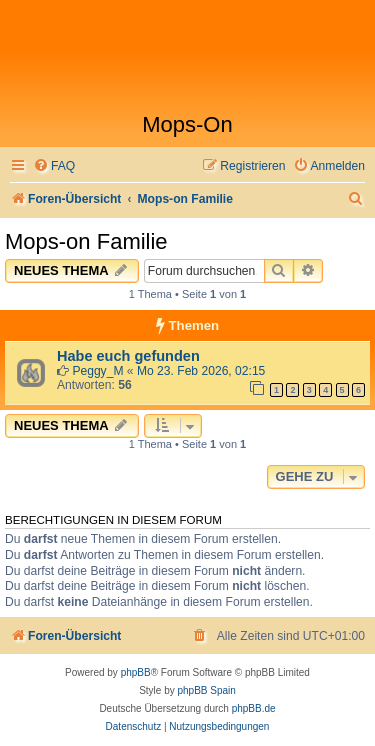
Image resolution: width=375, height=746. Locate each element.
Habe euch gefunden (128, 356)
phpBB (136, 672)
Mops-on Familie (86, 241)
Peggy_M (97, 371)
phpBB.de (254, 708)
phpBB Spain (206, 690)
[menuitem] (54, 166)
